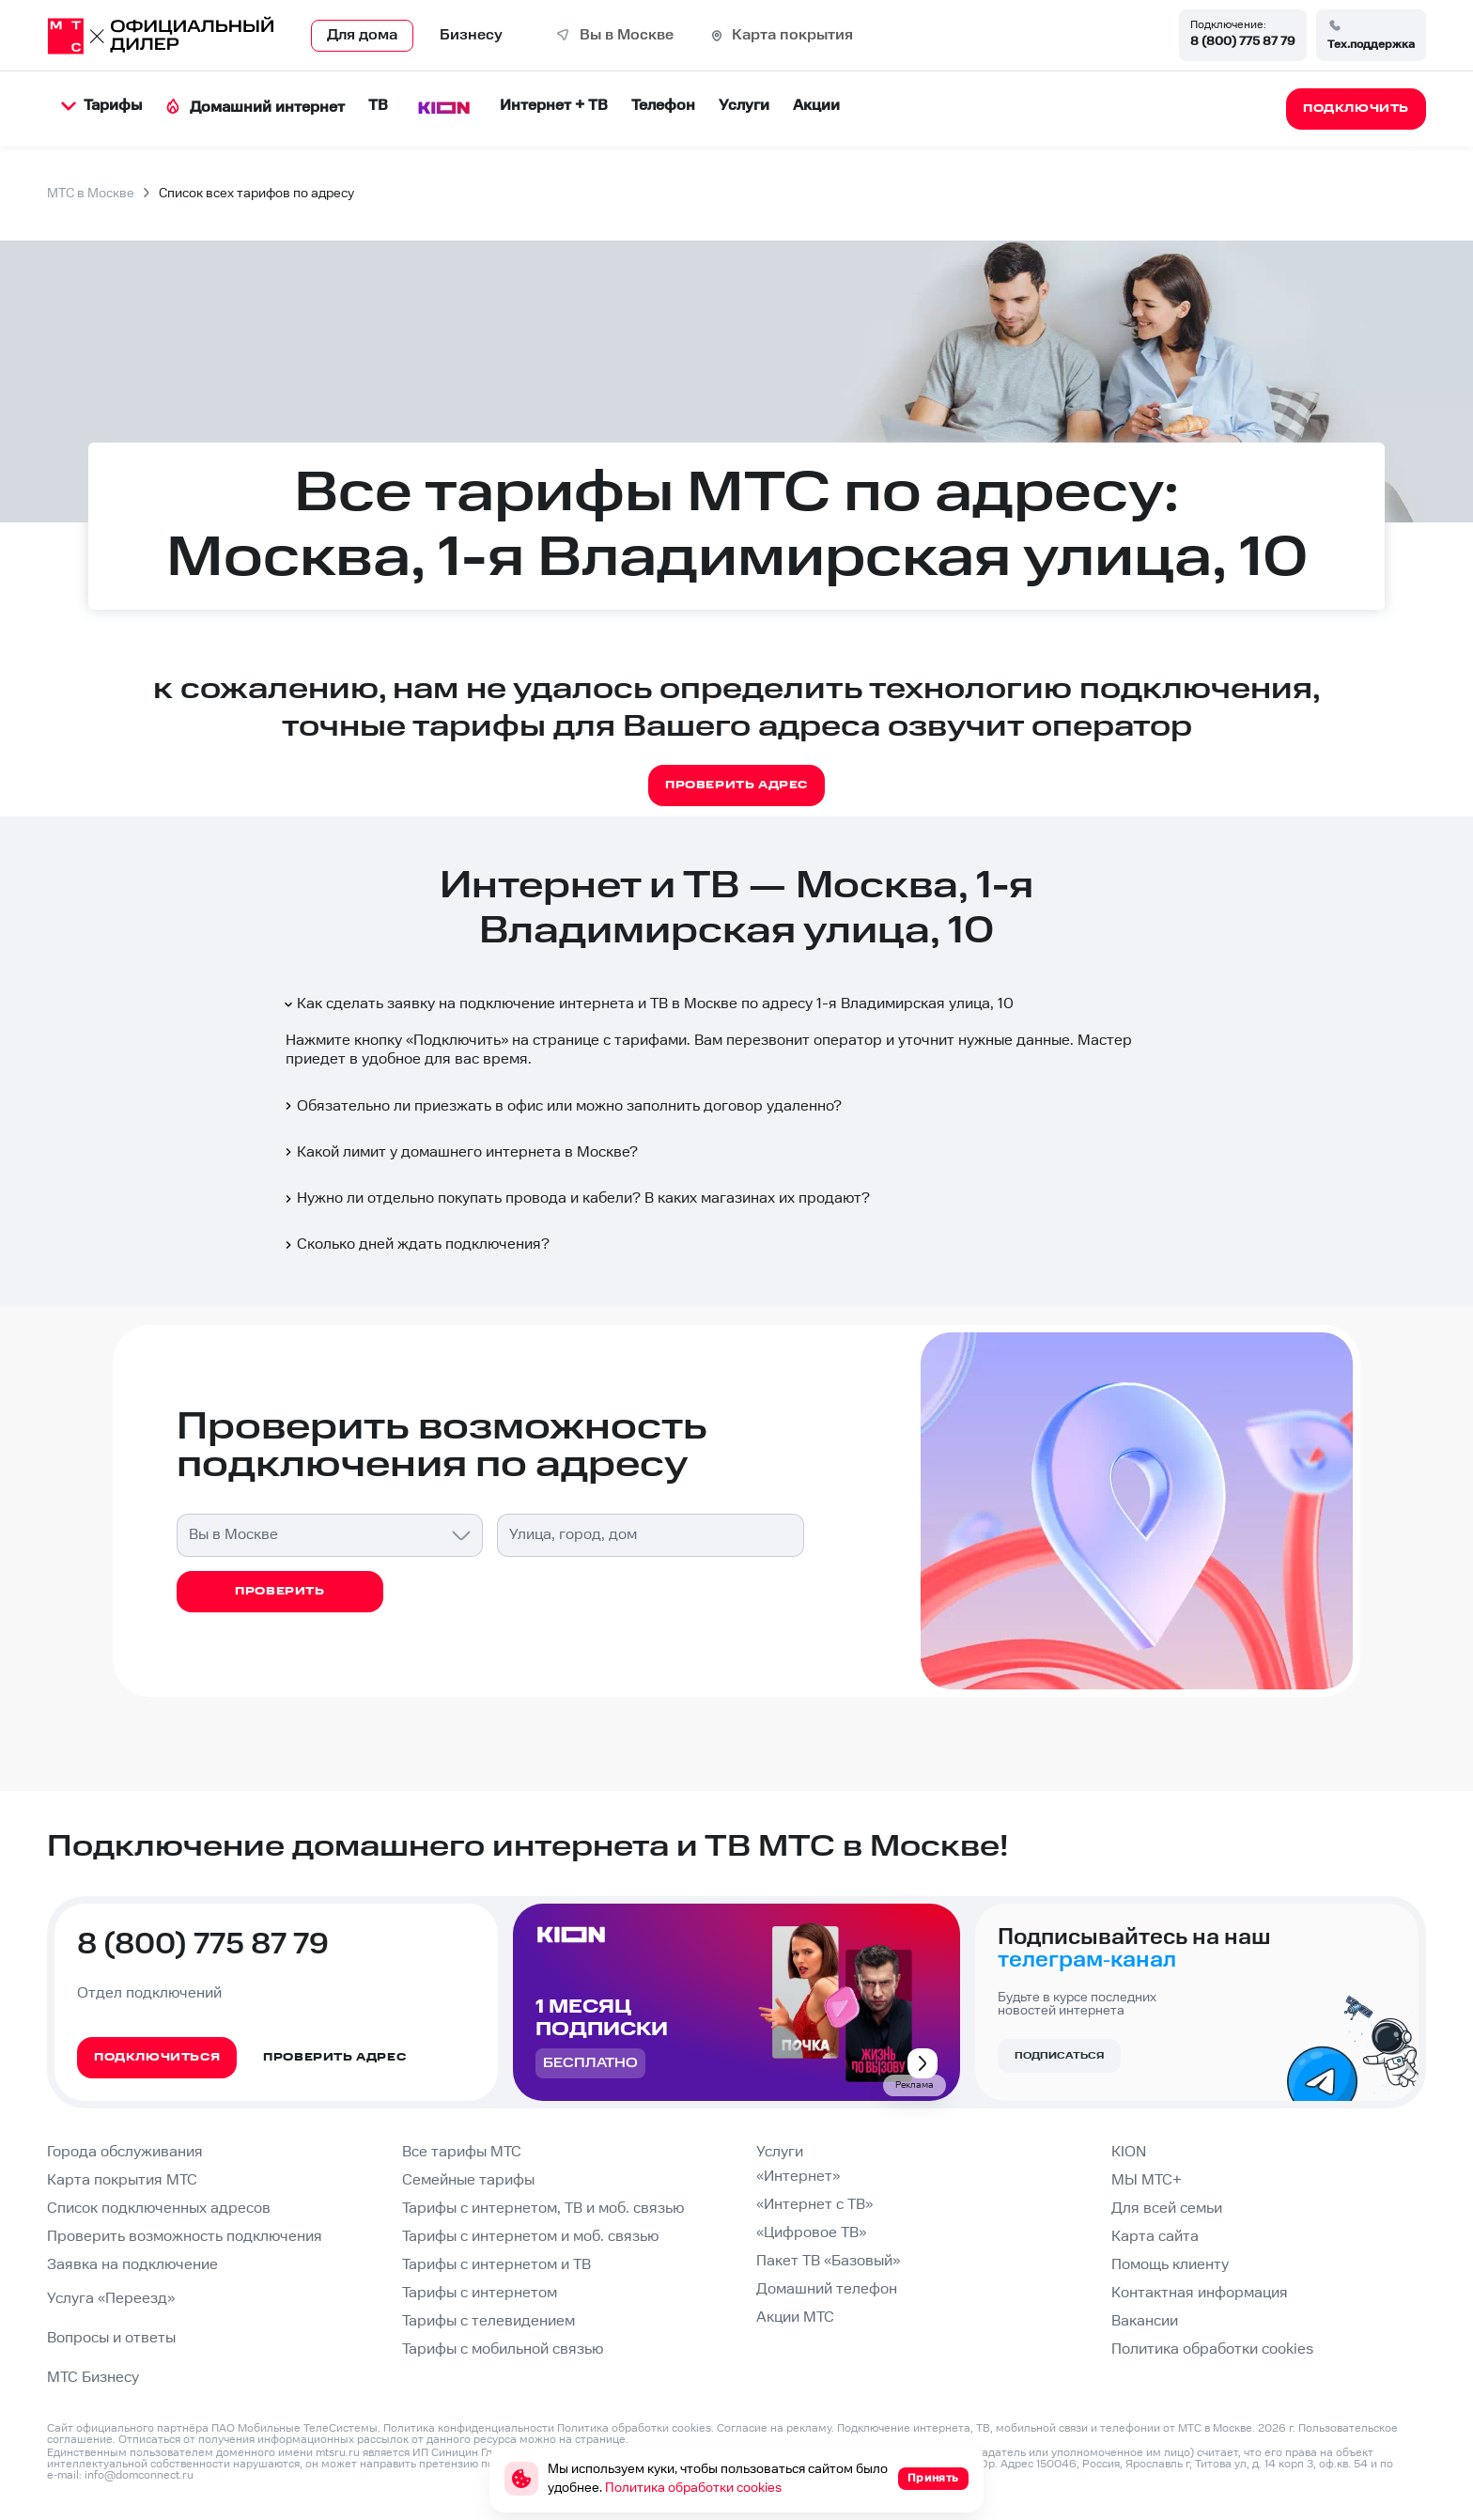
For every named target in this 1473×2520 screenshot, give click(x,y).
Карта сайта (1155, 2237)
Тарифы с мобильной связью (502, 2349)
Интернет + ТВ (554, 106)
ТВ (378, 106)
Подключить (457, 1041)
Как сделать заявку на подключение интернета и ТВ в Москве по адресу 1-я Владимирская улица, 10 (648, 1004)
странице (600, 2440)
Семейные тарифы (468, 2180)
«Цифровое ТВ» (811, 2233)
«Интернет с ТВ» (814, 2205)
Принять (933, 2478)
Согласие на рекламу (774, 2428)
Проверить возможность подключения (184, 2237)
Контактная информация (1199, 2293)
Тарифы (101, 106)
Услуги (744, 106)
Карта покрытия (792, 35)
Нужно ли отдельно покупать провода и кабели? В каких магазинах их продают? (576, 1198)
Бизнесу (471, 35)
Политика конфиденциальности (468, 2428)
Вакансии (1144, 2321)
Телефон (663, 106)
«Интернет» (798, 2177)
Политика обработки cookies (1212, 2349)
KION (1128, 2152)
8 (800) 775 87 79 (1242, 41)
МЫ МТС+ (1146, 2180)
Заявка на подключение (132, 2265)
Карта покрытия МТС (122, 2180)
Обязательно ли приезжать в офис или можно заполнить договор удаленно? (562, 1106)
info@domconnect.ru (139, 2475)
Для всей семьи (1166, 2208)
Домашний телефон (826, 2289)
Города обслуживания (125, 2152)
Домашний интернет (255, 108)
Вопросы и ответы (111, 2338)
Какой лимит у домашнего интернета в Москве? (460, 1152)
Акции (816, 106)
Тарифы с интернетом (479, 2293)
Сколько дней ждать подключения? (415, 1244)
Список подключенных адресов (159, 2208)
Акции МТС (795, 2317)
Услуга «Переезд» (111, 2299)
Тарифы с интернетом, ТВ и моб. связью (543, 2208)
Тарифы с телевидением (488, 2321)
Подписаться (1059, 2055)
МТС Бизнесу (93, 2378)
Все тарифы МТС (461, 2152)
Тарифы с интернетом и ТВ (496, 2265)
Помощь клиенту (1170, 2265)
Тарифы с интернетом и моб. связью (530, 2237)
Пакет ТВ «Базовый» (828, 2261)
